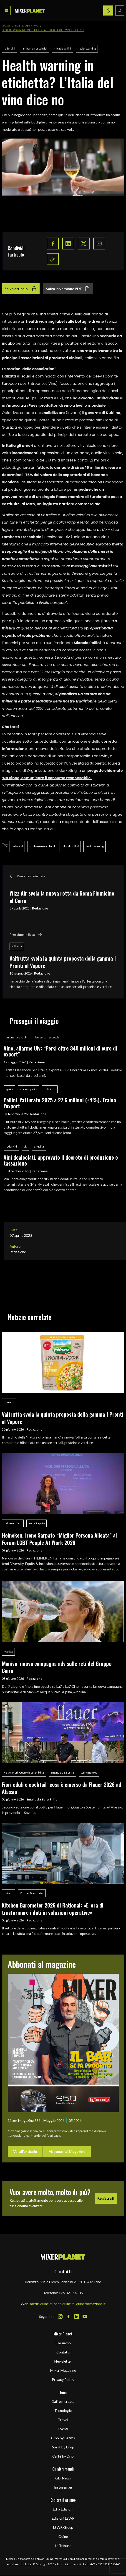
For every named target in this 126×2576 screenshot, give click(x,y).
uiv (25, 1146)
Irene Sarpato (36, 1523)
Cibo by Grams (63, 2438)
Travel (63, 2419)
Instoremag (63, 2487)
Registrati (105, 2198)
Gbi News (63, 2478)
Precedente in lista (27, 876)
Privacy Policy (63, 2379)
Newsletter (63, 2361)
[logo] (30, 11)
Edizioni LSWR (63, 2518)
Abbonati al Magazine (67, 2151)
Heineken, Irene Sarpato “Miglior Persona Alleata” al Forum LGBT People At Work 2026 (59, 1538)
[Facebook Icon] (68, 2316)
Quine (63, 2536)
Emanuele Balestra (62, 1772)
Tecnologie (63, 2410)
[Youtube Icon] (85, 2316)
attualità (39, 1146)
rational (8, 1893)
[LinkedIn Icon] (76, 2316)
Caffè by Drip (63, 2456)
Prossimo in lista (26, 934)
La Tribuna (63, 2545)
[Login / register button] (108, 10)
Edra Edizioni (63, 2509)
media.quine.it (41, 2303)
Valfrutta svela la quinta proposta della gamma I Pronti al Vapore (63, 961)
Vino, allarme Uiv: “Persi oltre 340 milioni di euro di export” (60, 1051)
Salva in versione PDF (68, 288)
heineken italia (13, 1523)
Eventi (63, 2429)
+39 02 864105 (71, 2292)
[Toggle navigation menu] (6, 10)
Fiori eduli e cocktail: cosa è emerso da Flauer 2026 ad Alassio (61, 1787)
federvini (9, 48)
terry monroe (89, 1772)
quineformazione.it (91, 2303)
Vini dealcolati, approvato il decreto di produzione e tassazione (61, 1160)
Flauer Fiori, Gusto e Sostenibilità (24, 1772)
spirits (9, 1089)
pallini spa (49, 1089)
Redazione (40, 908)
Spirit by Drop (63, 2447)
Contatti (63, 2352)
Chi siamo (63, 2343)
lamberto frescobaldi (34, 48)
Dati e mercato (63, 2401)
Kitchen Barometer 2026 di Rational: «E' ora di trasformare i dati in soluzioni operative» (52, 1908)
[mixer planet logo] (63, 2257)
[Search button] (119, 10)
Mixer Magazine (63, 2370)
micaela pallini (62, 48)
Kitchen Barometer (32, 1893)
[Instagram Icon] (60, 2316)
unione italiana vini (17, 1037)
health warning (87, 48)
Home (6, 26)
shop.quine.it (64, 2303)
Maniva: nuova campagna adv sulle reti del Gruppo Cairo (57, 1667)
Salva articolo (21, 288)
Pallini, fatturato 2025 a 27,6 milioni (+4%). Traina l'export (60, 1103)
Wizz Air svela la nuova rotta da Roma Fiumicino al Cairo (62, 896)
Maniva (8, 1651)
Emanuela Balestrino (42, 1799)
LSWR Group (63, 2527)
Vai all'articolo (25, 2151)
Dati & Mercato (26, 26)
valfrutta (17, 946)
